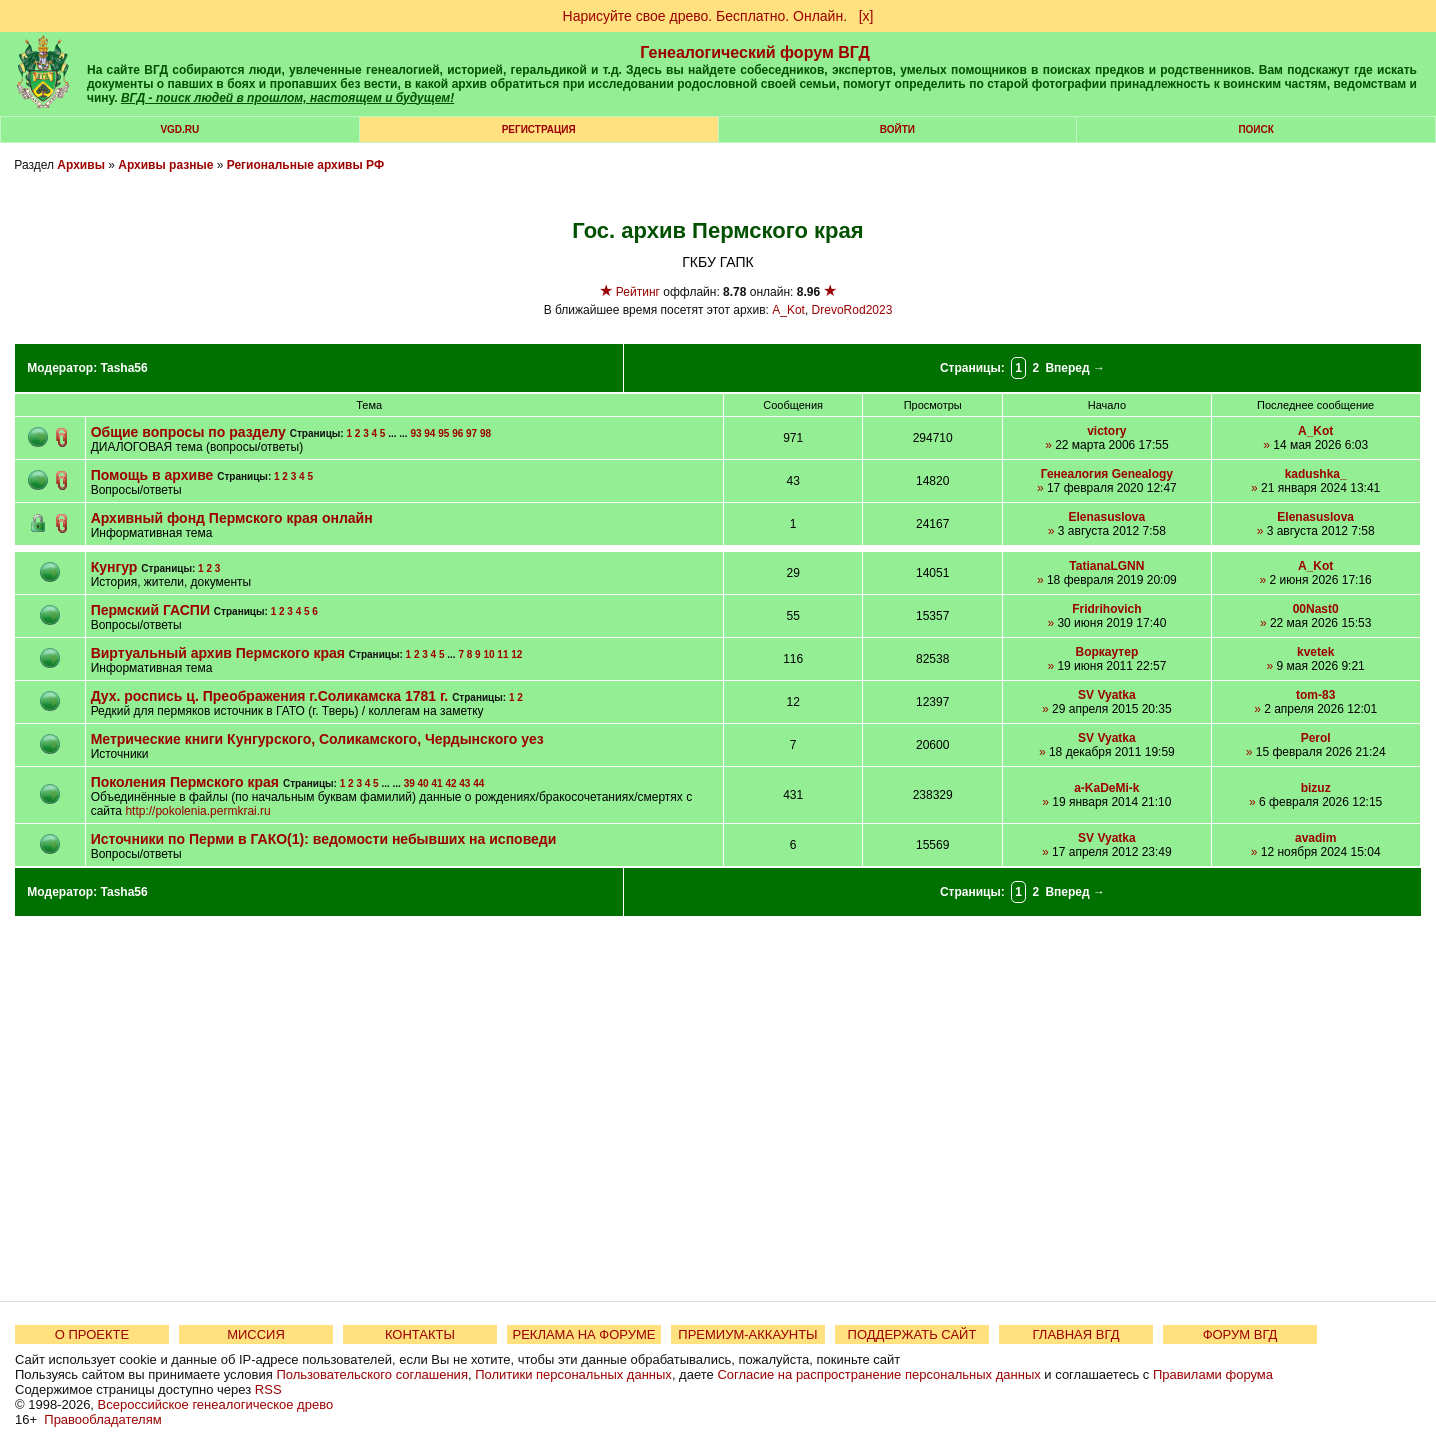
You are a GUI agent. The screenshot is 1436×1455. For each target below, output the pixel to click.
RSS (268, 1389)
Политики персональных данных (573, 1374)
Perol (1316, 738)
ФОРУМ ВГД (1240, 1334)
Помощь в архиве (154, 475)
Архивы (81, 165)
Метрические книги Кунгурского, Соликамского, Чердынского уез (317, 739)
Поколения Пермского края (185, 782)
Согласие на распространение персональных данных (878, 1374)
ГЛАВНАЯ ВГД (1076, 1334)
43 (464, 783)
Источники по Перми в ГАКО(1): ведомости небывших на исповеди (324, 839)
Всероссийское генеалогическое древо (216, 1404)
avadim (1315, 838)
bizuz (1316, 788)
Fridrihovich (1106, 609)
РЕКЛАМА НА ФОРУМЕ (583, 1334)
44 (478, 783)
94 (429, 433)
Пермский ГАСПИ (150, 610)
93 (415, 433)
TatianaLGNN (1106, 566)
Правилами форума (1213, 1374)
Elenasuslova (1107, 517)
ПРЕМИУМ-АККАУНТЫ (747, 1334)
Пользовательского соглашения (372, 1374)
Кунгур (116, 567)
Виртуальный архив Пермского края (218, 653)
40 (423, 783)
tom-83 (1315, 695)
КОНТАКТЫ (420, 1334)
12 (516, 654)
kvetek (1315, 652)
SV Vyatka (1107, 695)
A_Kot (788, 310)
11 (502, 654)
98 (485, 433)
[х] (866, 16)
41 (436, 783)
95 (443, 433)
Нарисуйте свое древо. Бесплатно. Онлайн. (705, 16)
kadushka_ (1316, 474)
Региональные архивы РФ (305, 165)
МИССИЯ (256, 1334)
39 (409, 783)
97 (471, 433)
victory (1106, 431)
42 (450, 783)
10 (488, 654)
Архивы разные (165, 165)
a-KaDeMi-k (1106, 788)
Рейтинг (638, 292)
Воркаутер (1107, 652)
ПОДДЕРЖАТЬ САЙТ (912, 1334)
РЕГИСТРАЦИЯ (539, 129)
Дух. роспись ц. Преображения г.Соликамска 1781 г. (270, 696)
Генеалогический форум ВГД (755, 52)
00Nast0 (1316, 609)
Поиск (1255, 129)
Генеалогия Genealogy (1107, 474)
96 (457, 433)
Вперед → (1075, 368)
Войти (897, 129)
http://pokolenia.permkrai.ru (197, 811)
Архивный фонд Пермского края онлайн (232, 518)
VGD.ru (179, 129)
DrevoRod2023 (852, 310)
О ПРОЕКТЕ (92, 1334)
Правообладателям (102, 1419)
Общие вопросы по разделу (188, 432)
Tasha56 (124, 368)
